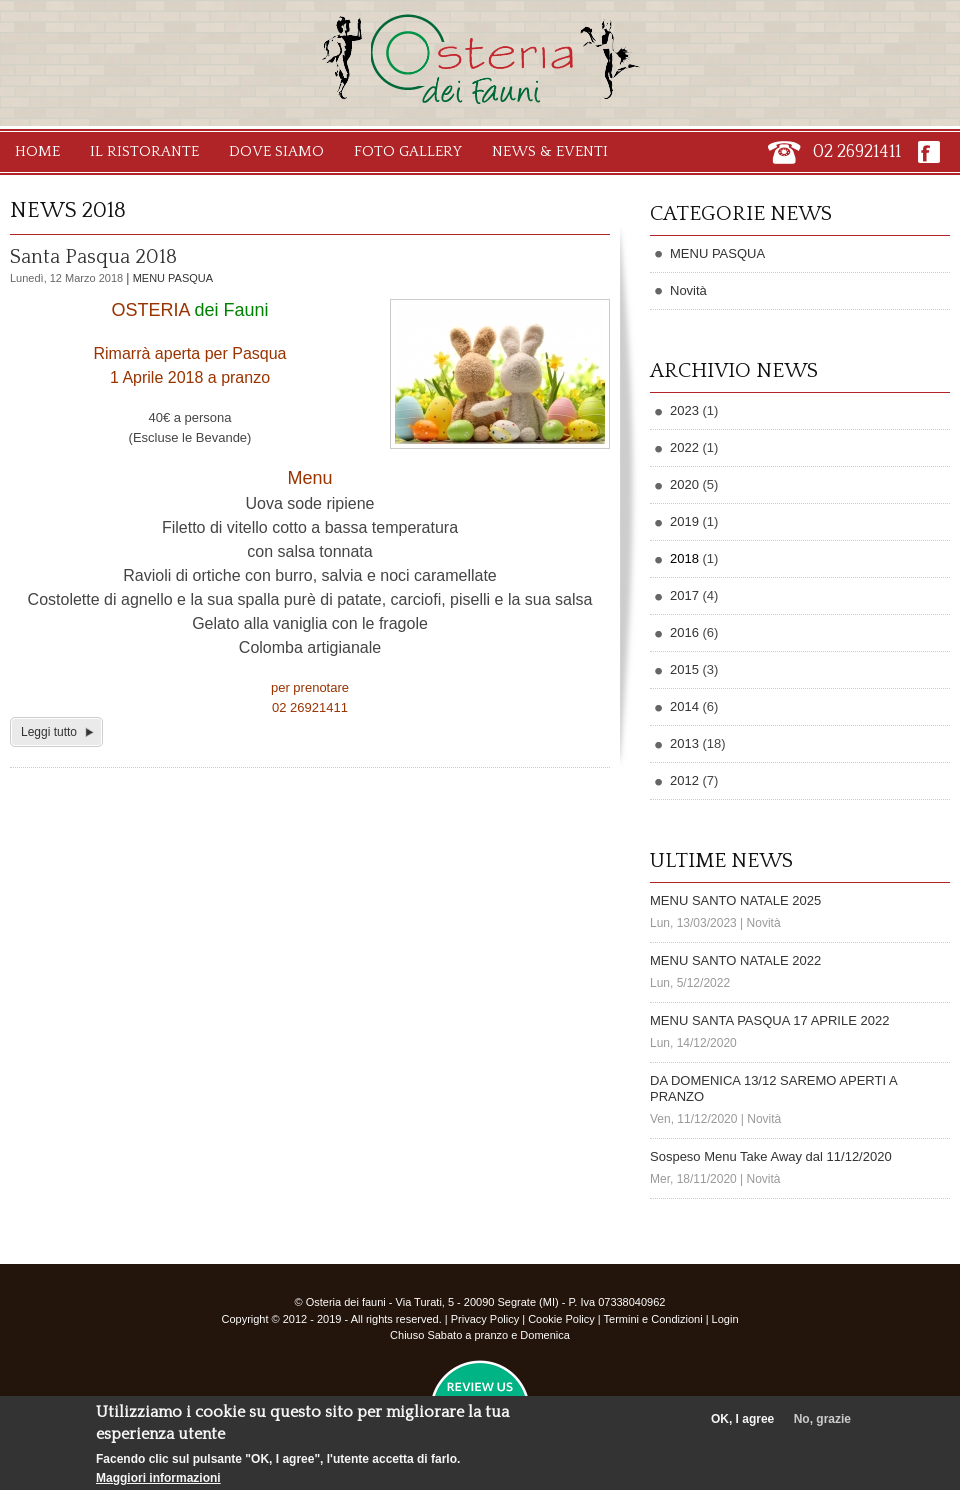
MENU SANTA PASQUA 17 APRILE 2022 (769, 1020)
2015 (684, 669)
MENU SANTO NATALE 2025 (735, 900)
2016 (684, 632)
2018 (684, 558)
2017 (684, 595)
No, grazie (822, 1426)
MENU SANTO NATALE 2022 (735, 960)
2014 (684, 706)
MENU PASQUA (173, 278)
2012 (684, 780)
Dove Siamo (276, 151)
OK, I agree (742, 1426)
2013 (684, 743)
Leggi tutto (49, 732)
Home (37, 151)
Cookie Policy (561, 1319)
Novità (688, 290)
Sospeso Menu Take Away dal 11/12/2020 (771, 1156)
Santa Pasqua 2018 (93, 257)
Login (725, 1319)
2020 (684, 484)
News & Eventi (550, 151)
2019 (684, 521)
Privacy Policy (485, 1319)
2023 (684, 410)
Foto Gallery (408, 151)
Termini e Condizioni (653, 1319)
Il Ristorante (144, 151)
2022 (684, 447)
